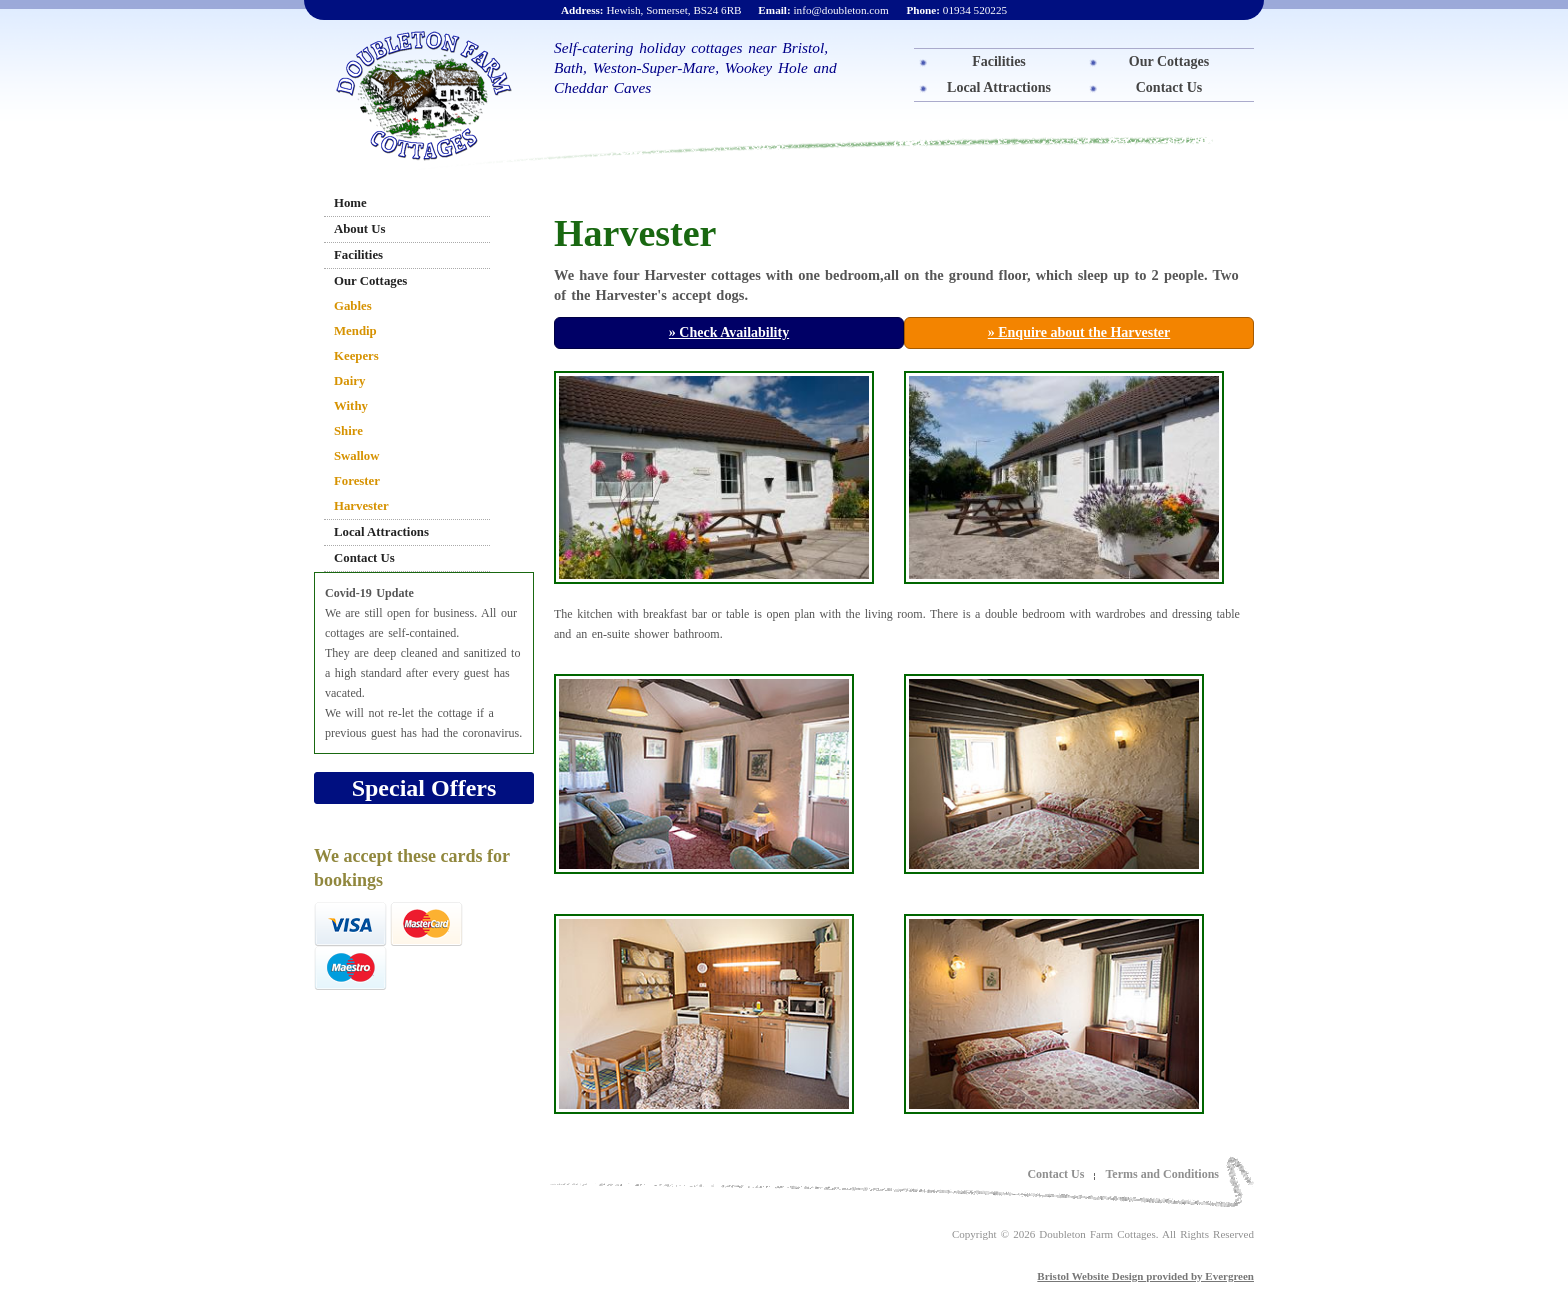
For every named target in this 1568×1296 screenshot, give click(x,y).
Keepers (356, 356)
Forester (357, 481)
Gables (353, 306)
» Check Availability (729, 332)
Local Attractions (999, 87)
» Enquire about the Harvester (1079, 332)
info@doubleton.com (823, 10)
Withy (351, 406)
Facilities (999, 61)
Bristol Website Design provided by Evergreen (1145, 1276)
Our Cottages (1169, 61)
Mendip (355, 331)
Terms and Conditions (1162, 1174)
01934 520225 (956, 10)
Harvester (361, 506)
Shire (348, 431)
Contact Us (1169, 87)
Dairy (349, 381)
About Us (360, 229)
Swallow (357, 456)
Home (350, 203)
